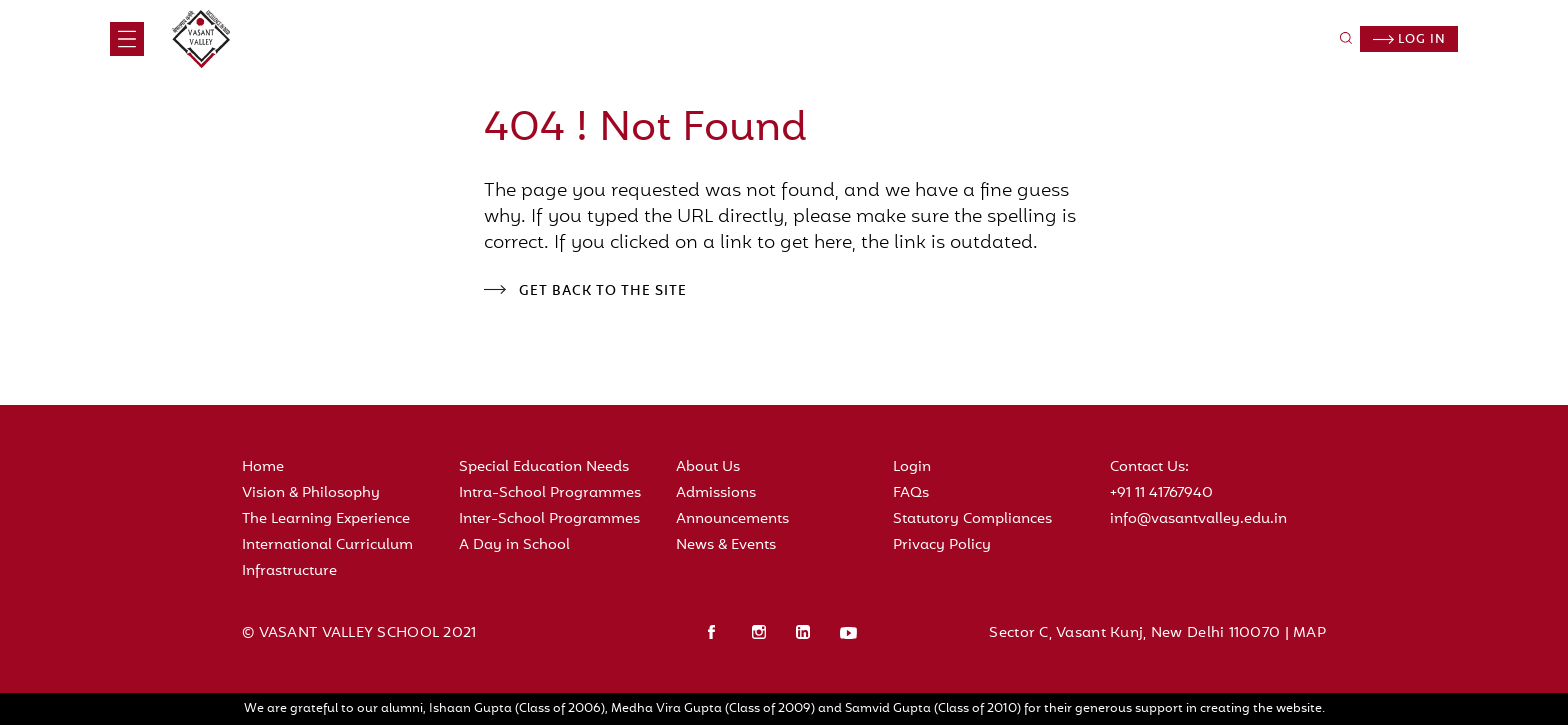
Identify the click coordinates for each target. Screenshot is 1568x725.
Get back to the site (603, 292)
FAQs (911, 493)
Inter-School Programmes (549, 519)
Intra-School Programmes (550, 493)
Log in (1409, 40)
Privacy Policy (942, 545)
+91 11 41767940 (1161, 493)
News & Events (726, 545)
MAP (1309, 633)
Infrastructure (289, 571)
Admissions (716, 493)
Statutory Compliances (972, 519)
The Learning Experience (326, 519)
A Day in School (514, 545)
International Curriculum (327, 545)
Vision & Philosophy (311, 493)
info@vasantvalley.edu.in (1198, 519)
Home (263, 467)
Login (912, 467)
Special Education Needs (544, 467)
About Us (708, 467)
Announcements (732, 519)
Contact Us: (1149, 467)
